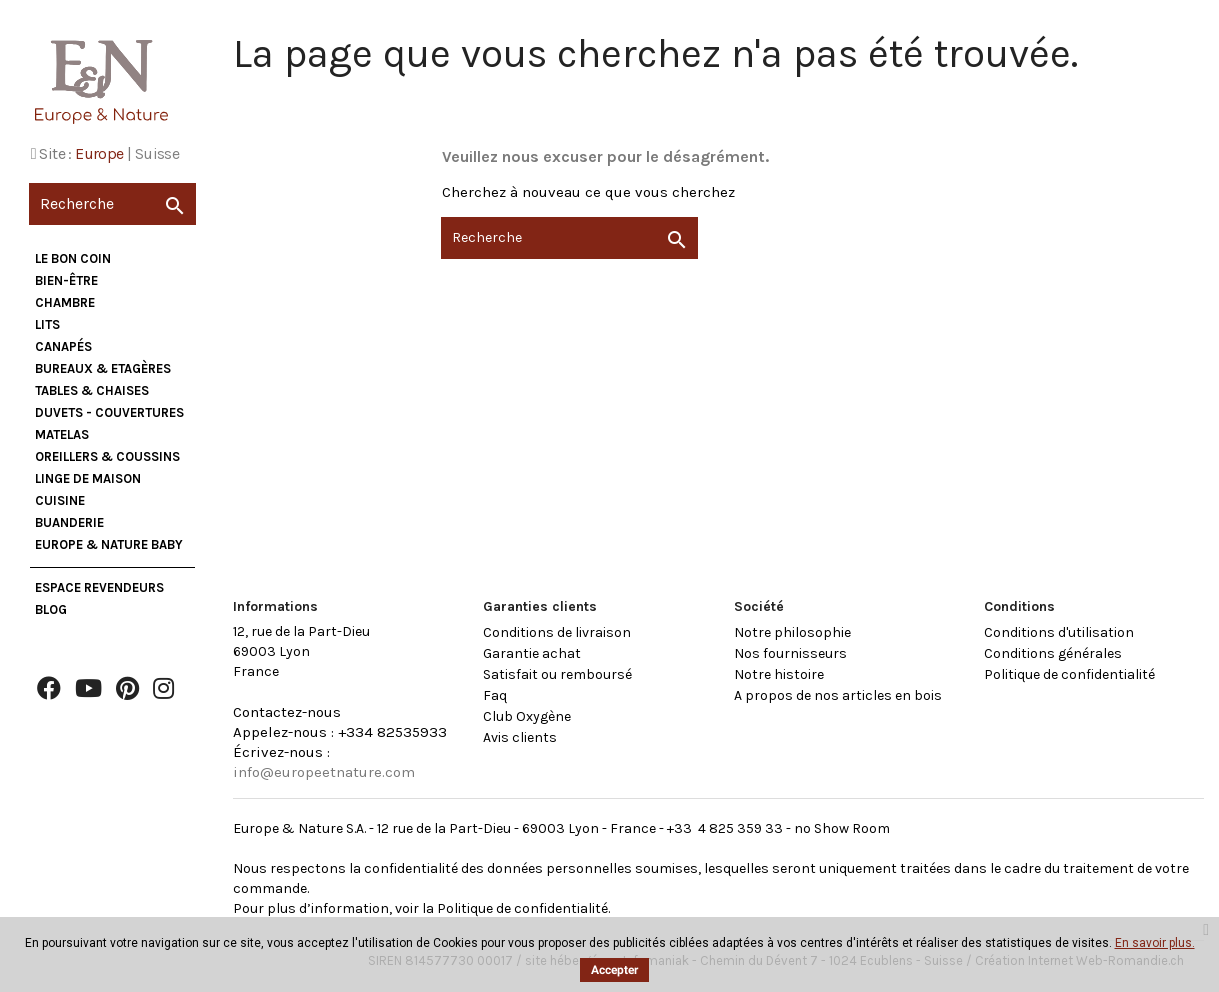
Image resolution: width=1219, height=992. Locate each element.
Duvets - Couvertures (109, 412)
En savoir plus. (1155, 943)
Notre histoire (779, 674)
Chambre (65, 302)
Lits (47, 324)
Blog (51, 609)
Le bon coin (73, 258)
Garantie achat (532, 653)
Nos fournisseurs (790, 653)
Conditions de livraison (557, 632)
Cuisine (60, 500)
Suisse (157, 153)
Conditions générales (1053, 653)
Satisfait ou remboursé (557, 674)
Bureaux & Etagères (103, 368)
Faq (495, 695)
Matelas (62, 434)
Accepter (614, 970)
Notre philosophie (792, 632)
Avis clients (520, 737)
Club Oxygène (527, 716)
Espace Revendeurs (99, 587)
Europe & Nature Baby (109, 544)
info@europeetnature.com (324, 772)
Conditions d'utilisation (1059, 632)
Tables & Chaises (92, 390)
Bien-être (66, 280)
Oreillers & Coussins (107, 456)
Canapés (63, 346)
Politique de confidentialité (1069, 674)
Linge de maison (88, 478)
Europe (99, 153)
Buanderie (69, 522)
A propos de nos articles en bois (838, 695)
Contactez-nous (287, 712)
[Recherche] (112, 204)
